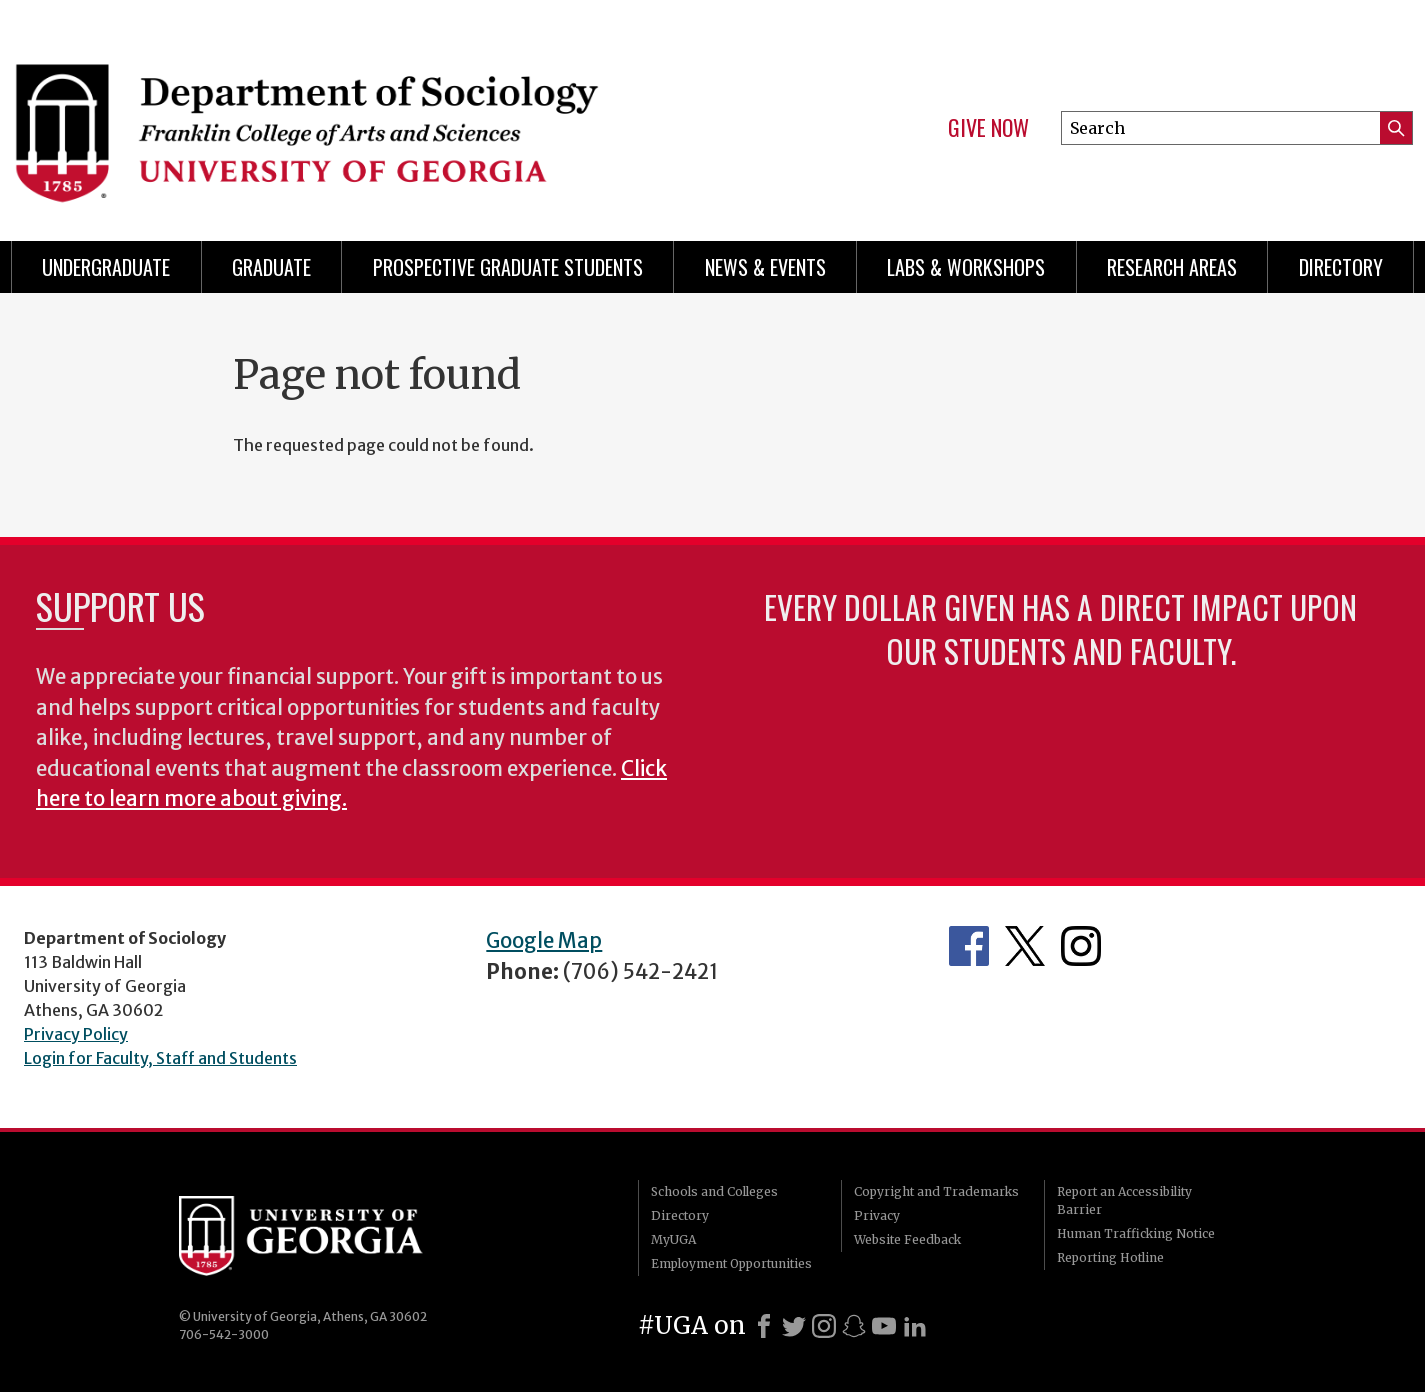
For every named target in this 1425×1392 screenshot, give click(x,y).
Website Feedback (907, 1239)
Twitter (1025, 946)
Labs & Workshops (966, 267)
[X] (794, 1326)
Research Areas (1172, 267)
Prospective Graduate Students (508, 267)
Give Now (988, 128)
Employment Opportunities (731, 1263)
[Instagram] (824, 1326)
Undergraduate (106, 267)
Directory (1341, 267)
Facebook (969, 946)
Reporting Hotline (1110, 1257)
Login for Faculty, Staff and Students (160, 1058)
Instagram (1081, 946)
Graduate (271, 267)
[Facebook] (764, 1326)
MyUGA (673, 1239)
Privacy (877, 1215)
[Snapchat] (854, 1326)
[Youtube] (884, 1326)
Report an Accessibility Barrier (1124, 1200)
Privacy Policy (76, 1034)
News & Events (765, 267)
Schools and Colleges (714, 1191)
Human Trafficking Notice (1136, 1233)
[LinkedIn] (915, 1326)
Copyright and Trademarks (936, 1191)
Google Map (544, 941)
